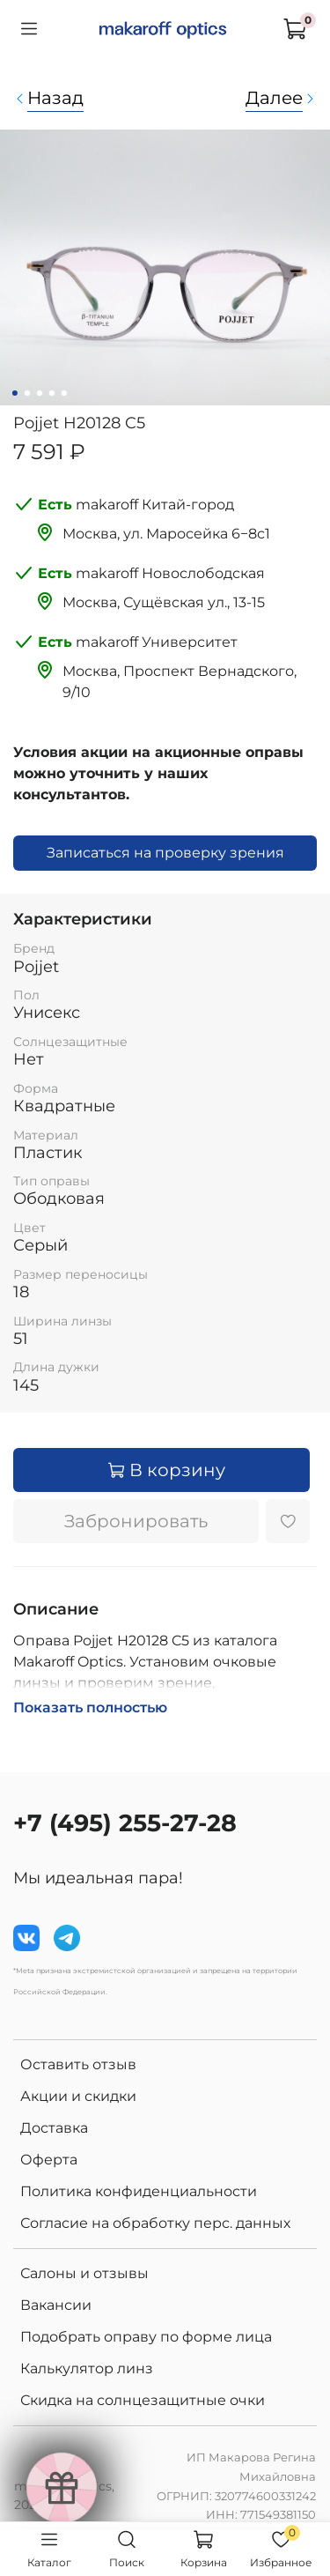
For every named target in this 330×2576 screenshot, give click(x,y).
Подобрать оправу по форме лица (146, 2336)
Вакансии (56, 2305)
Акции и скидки (78, 2096)
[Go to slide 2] (26, 393)
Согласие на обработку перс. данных (155, 2223)
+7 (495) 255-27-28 (125, 1822)
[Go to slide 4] (51, 393)
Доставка (54, 2127)
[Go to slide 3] (38, 393)
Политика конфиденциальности (138, 2191)
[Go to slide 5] (63, 393)
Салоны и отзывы (84, 2273)
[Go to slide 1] (14, 393)
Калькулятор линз (86, 2368)
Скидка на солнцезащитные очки (142, 2400)
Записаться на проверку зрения (165, 852)
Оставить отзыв (78, 2064)
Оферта (48, 2159)
